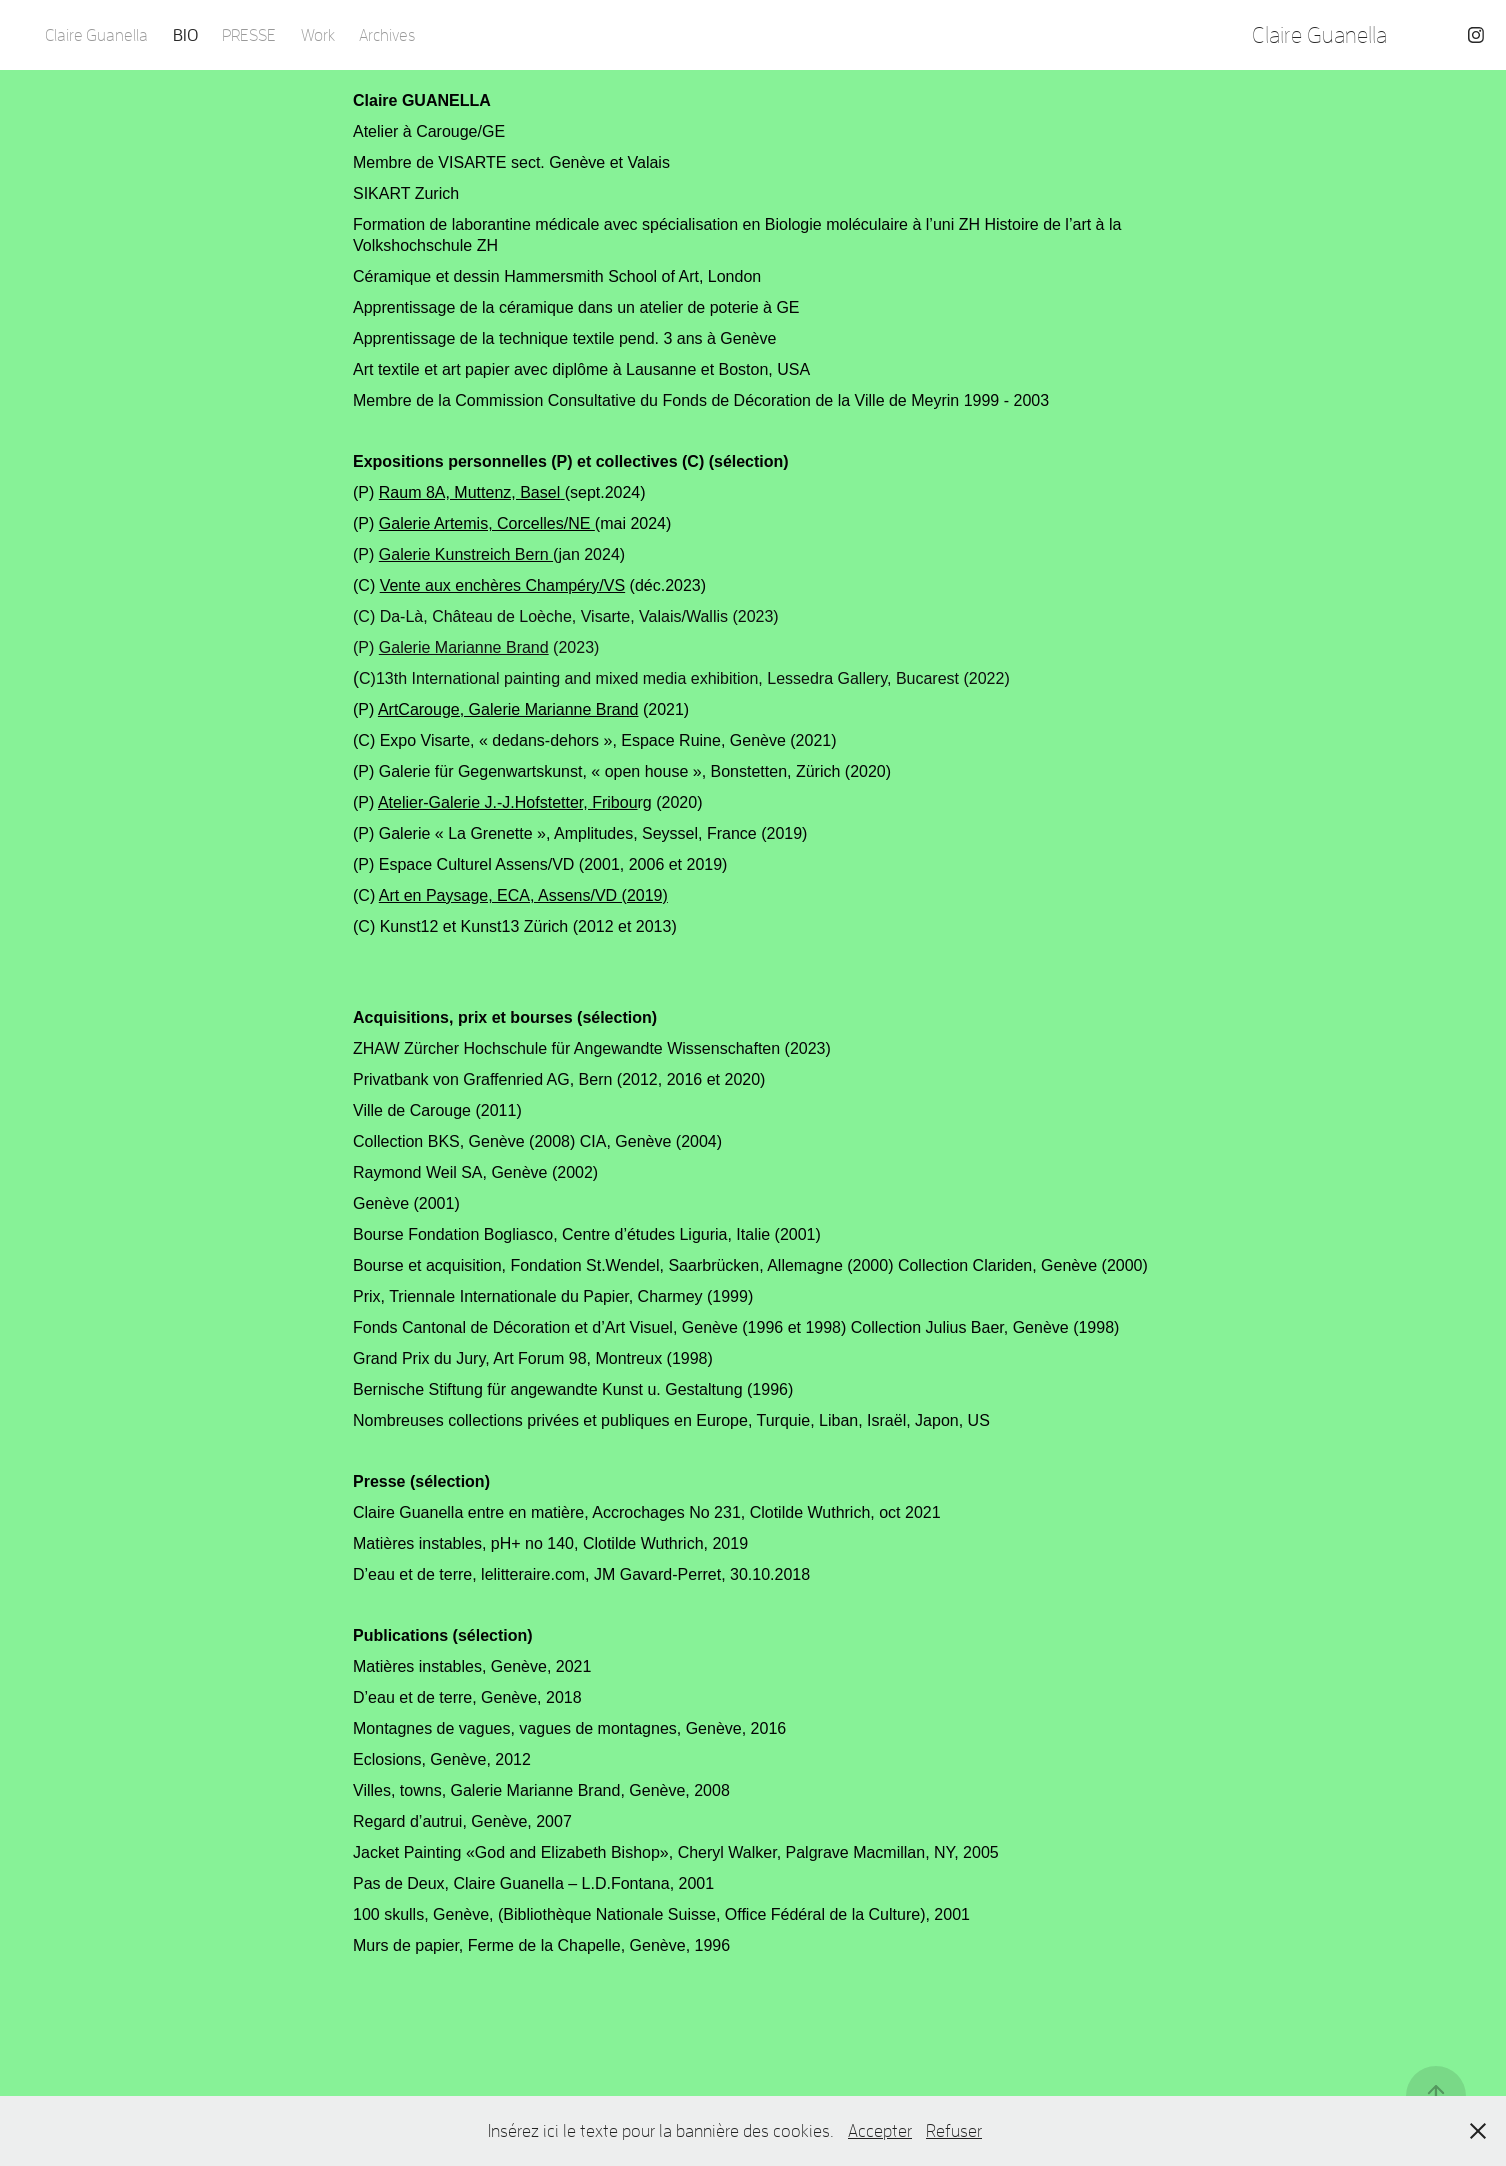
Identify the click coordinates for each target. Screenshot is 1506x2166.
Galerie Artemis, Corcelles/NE (487, 523)
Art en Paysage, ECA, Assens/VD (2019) (523, 895)
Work (318, 34)
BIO (185, 34)
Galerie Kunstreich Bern (466, 554)
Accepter (880, 2130)
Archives (387, 34)
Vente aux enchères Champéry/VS (502, 585)
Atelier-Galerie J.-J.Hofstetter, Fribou (508, 802)
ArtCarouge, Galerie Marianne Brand (508, 709)
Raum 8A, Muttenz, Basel (469, 492)
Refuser (954, 2130)
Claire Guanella (96, 34)
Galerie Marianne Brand (464, 647)
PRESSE (249, 34)
